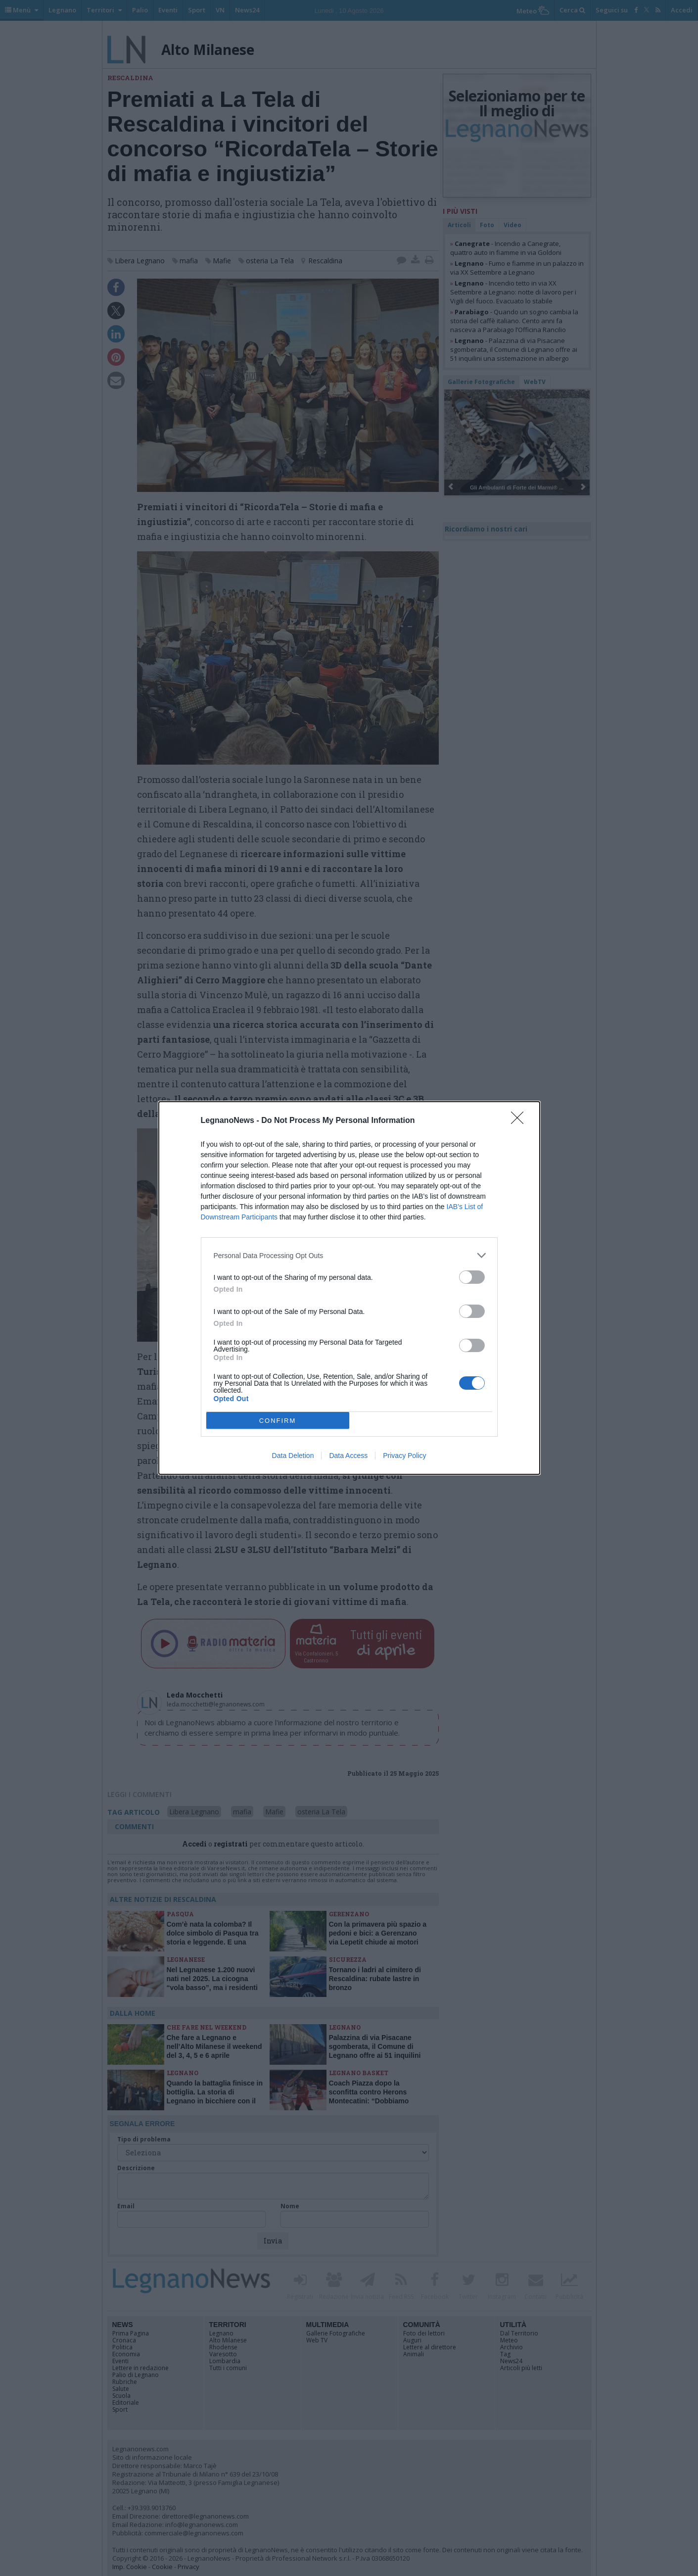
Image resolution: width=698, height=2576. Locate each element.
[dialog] (349, 1288)
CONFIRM (277, 1420)
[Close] (520, 1121)
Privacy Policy (404, 1455)
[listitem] (349, 1255)
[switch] (472, 1277)
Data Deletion (293, 1455)
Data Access (348, 1455)
